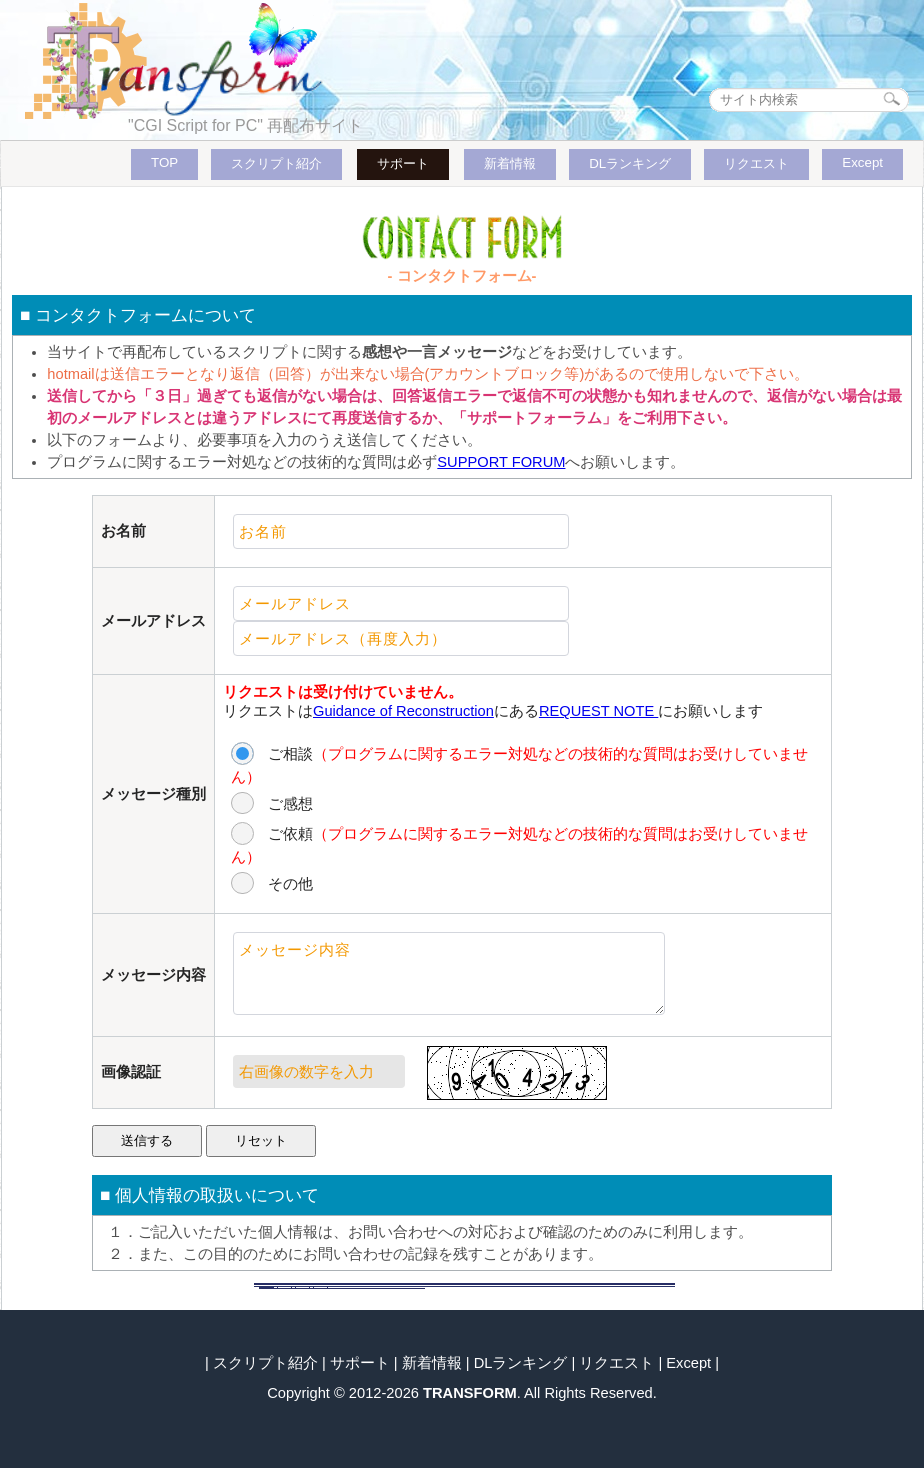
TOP (164, 162)
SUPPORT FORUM (501, 462)
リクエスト (756, 163)
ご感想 (290, 804)
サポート (403, 163)
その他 (290, 884)
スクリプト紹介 (276, 163)
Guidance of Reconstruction (403, 711)
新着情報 (510, 163)
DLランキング (630, 163)
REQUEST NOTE (598, 711)
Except (862, 162)
